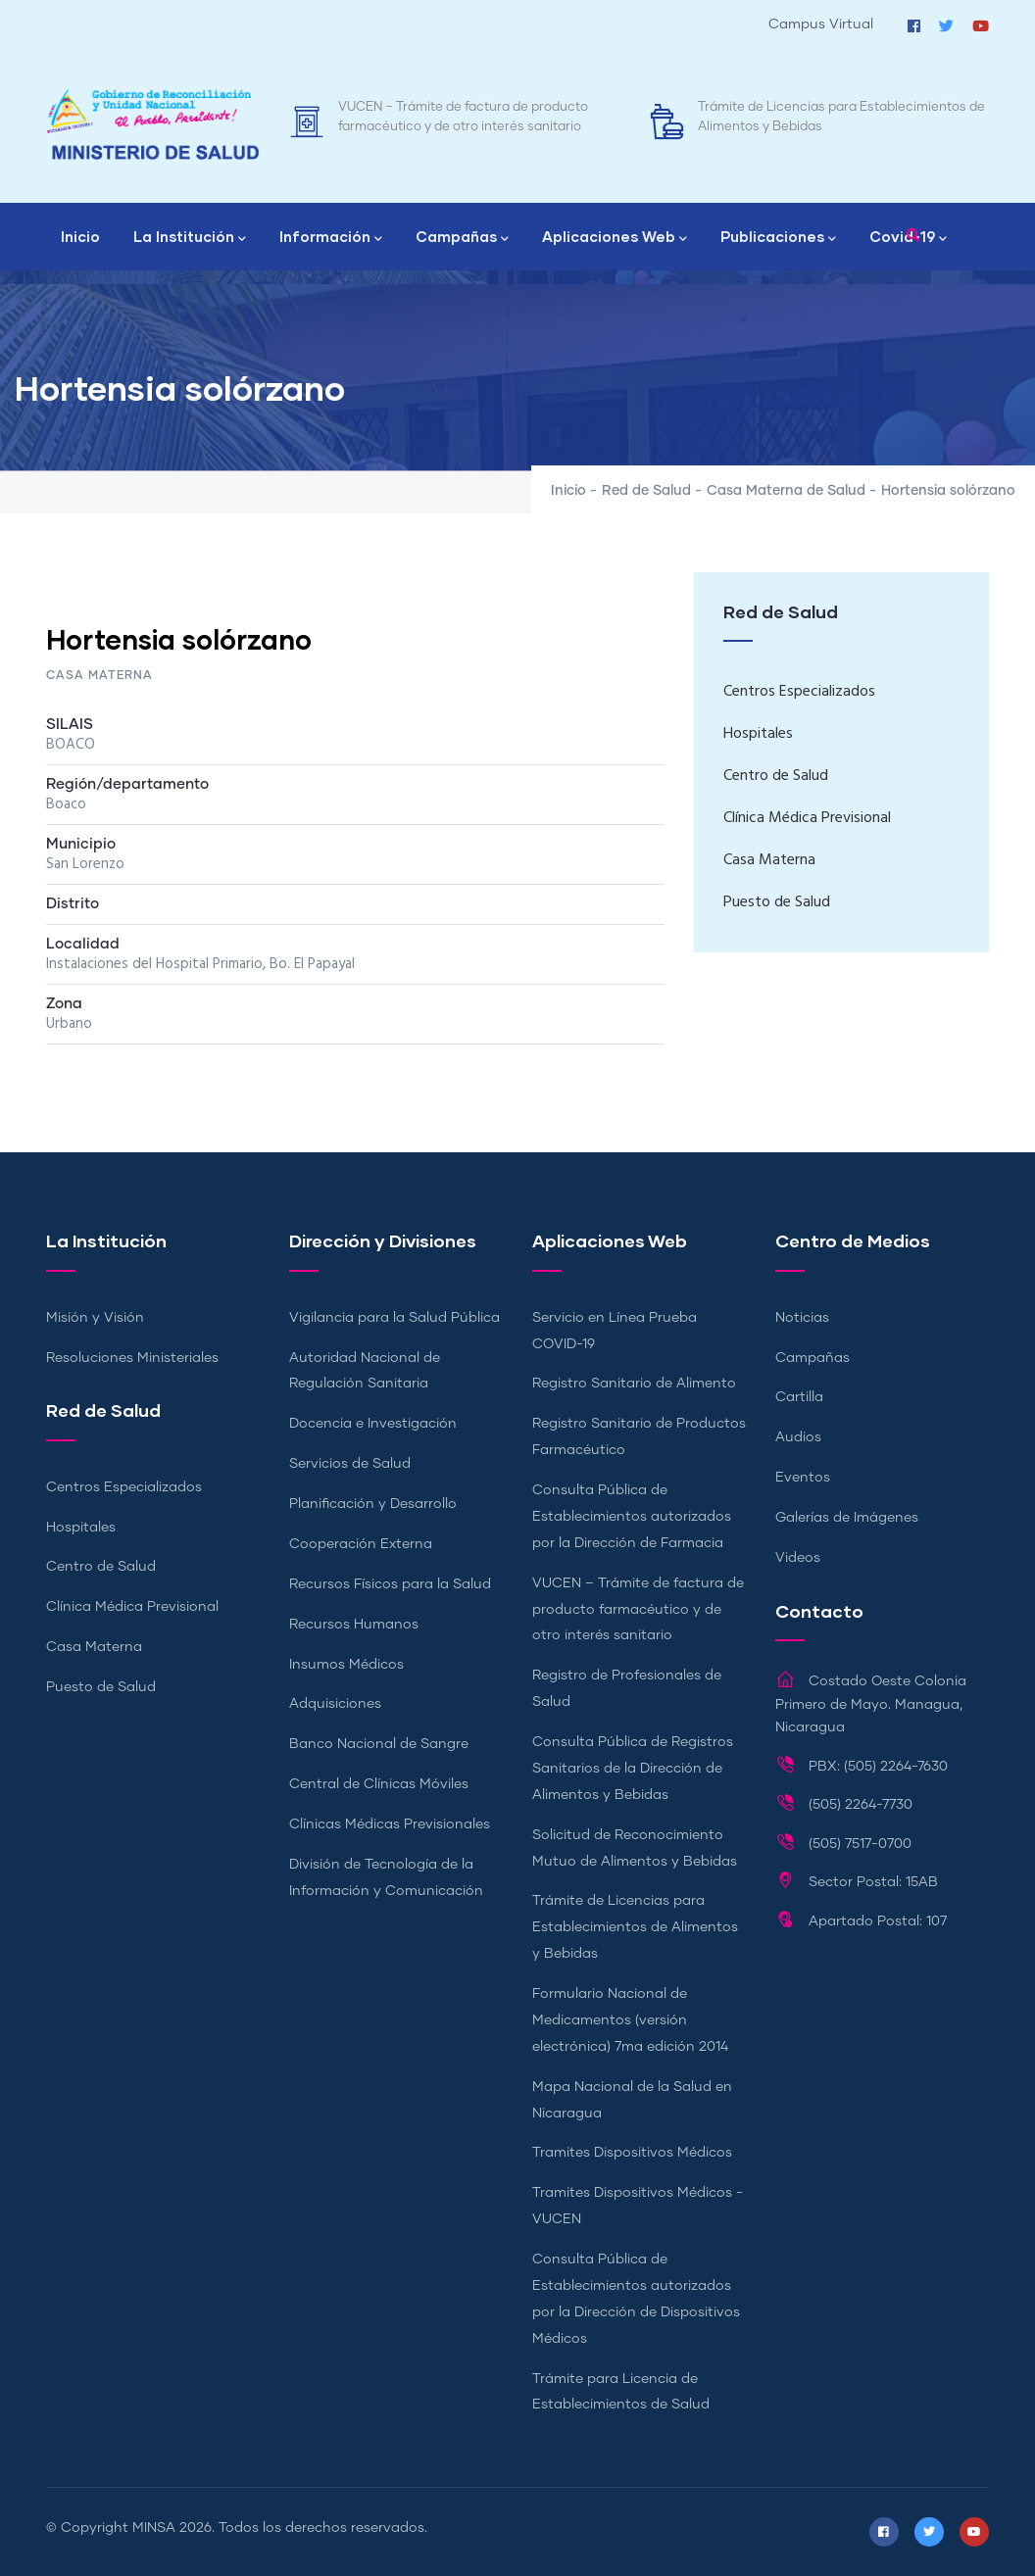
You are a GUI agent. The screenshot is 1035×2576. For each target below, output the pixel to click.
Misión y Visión (95, 1318)
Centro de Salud (775, 776)
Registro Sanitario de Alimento (634, 1383)
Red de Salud (646, 491)
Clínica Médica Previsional (807, 818)
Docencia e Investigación (373, 1424)
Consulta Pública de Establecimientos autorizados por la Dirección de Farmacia (631, 1516)
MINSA (153, 2528)
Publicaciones (778, 238)
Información (330, 238)
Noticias (802, 1318)
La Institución (189, 238)
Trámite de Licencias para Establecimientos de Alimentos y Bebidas (635, 1927)
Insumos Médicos (346, 1665)
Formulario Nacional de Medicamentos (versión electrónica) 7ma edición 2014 (630, 2020)
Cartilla (799, 1397)
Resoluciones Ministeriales (132, 1358)
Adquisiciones (335, 1704)
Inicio (80, 236)
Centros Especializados (799, 692)
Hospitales (758, 734)
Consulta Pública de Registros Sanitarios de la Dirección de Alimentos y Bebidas (632, 1768)
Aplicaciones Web (614, 238)
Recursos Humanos (354, 1624)
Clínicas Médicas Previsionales (389, 1824)
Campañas (462, 238)
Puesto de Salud (776, 902)
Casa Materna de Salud (786, 491)
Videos (797, 1558)
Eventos (802, 1477)
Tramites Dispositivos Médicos (632, 2153)
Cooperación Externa (360, 1544)
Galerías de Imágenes (846, 1518)
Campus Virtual (820, 24)
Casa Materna (769, 860)
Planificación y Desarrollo (373, 1504)
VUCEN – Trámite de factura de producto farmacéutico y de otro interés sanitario (638, 1610)
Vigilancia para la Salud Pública (394, 1318)
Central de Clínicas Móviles (378, 1784)
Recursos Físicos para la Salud (390, 1584)
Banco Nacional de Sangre (378, 1744)
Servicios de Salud (350, 1464)
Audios (798, 1437)
